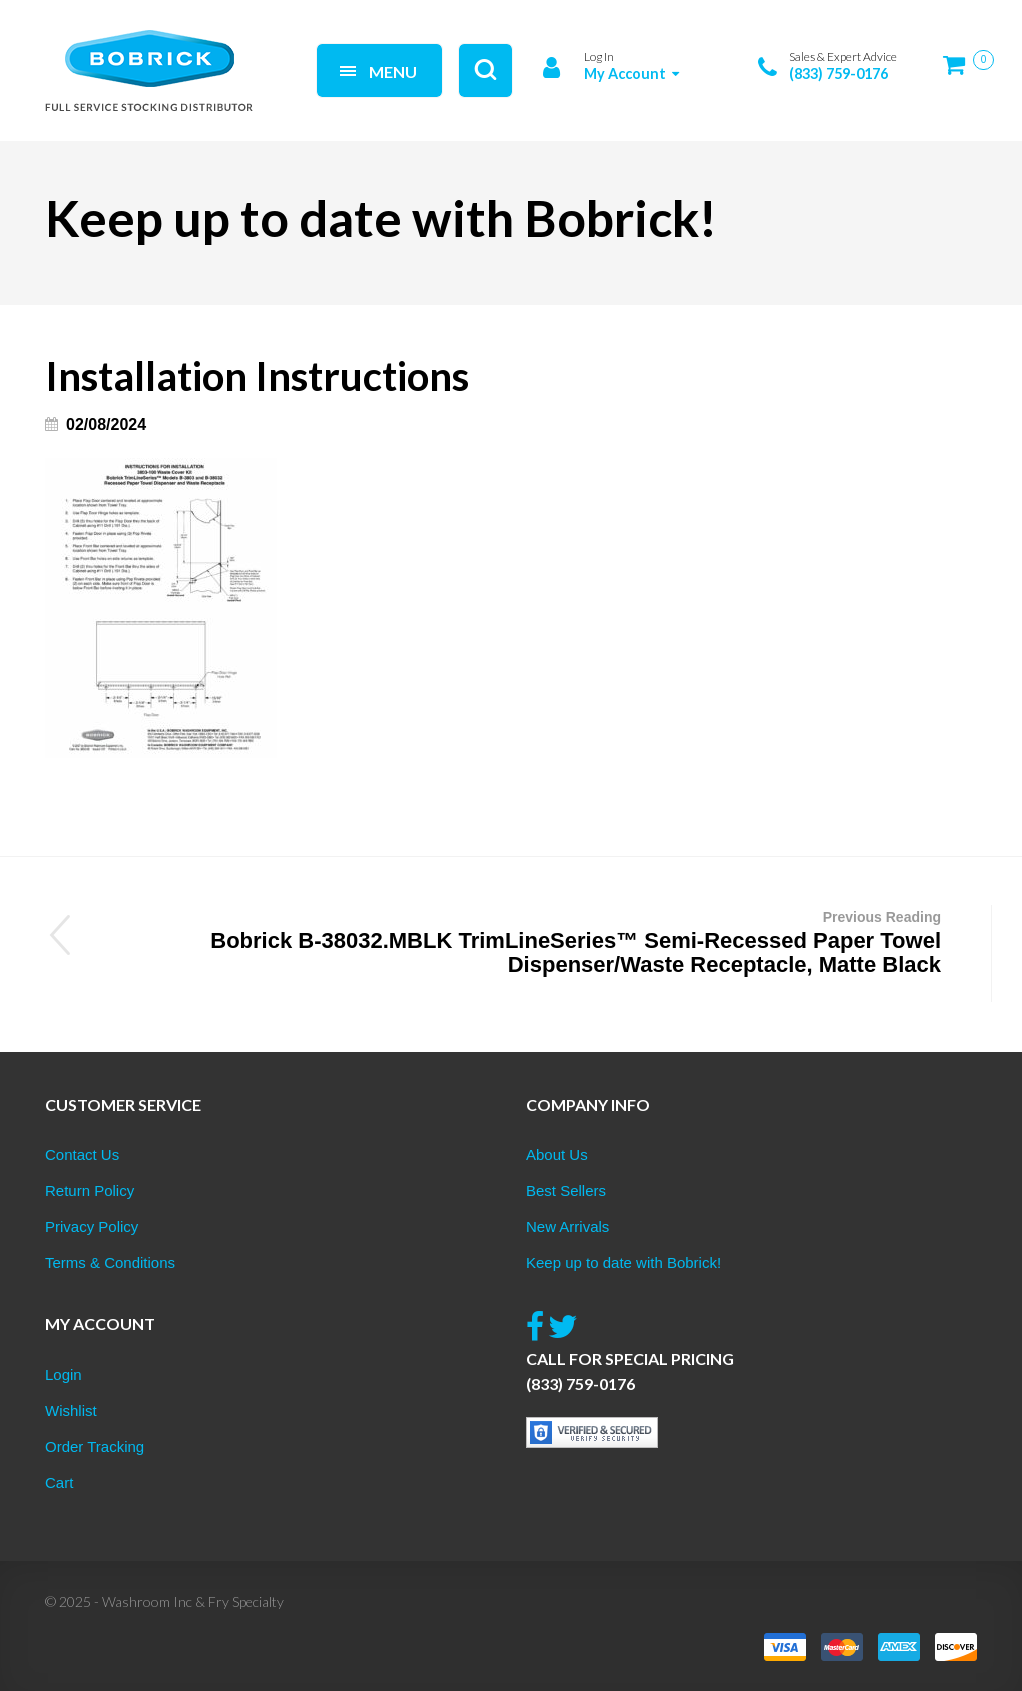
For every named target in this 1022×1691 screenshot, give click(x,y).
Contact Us (82, 1154)
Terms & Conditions (110, 1262)
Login (63, 1374)
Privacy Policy (91, 1226)
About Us (557, 1154)
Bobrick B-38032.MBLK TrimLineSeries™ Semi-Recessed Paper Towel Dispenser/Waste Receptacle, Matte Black (518, 941)
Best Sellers (566, 1190)
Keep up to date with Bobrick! (623, 1262)
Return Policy (89, 1190)
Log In (599, 56)
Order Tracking (94, 1446)
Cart (59, 1482)
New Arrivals (567, 1226)
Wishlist (71, 1410)
